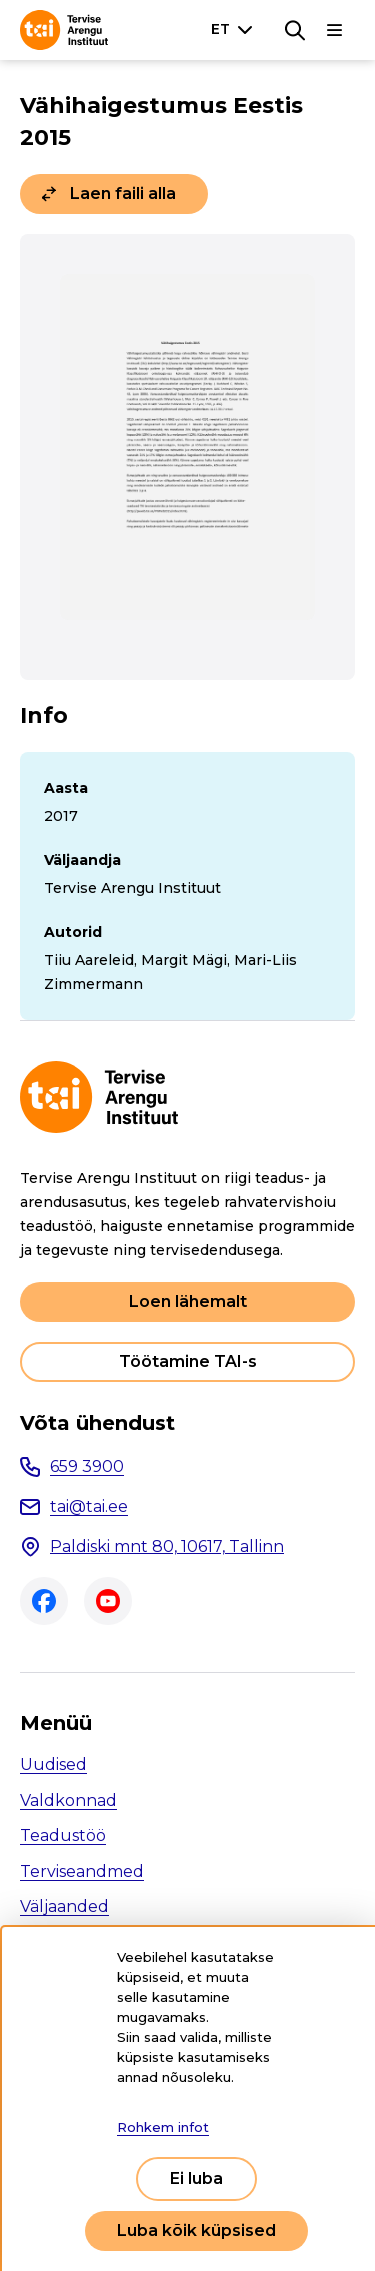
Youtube (108, 1601)
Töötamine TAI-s (188, 1361)
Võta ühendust (97, 1423)
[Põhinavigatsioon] (335, 30)
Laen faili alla (123, 193)
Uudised (53, 1764)
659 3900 (87, 1466)
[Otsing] (295, 30)
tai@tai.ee (89, 1506)
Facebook (44, 1601)
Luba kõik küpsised (196, 2230)
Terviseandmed (82, 1871)
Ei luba (196, 2178)
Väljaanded (64, 1906)
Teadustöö (63, 1835)
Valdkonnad (68, 1800)
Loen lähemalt (188, 1301)
